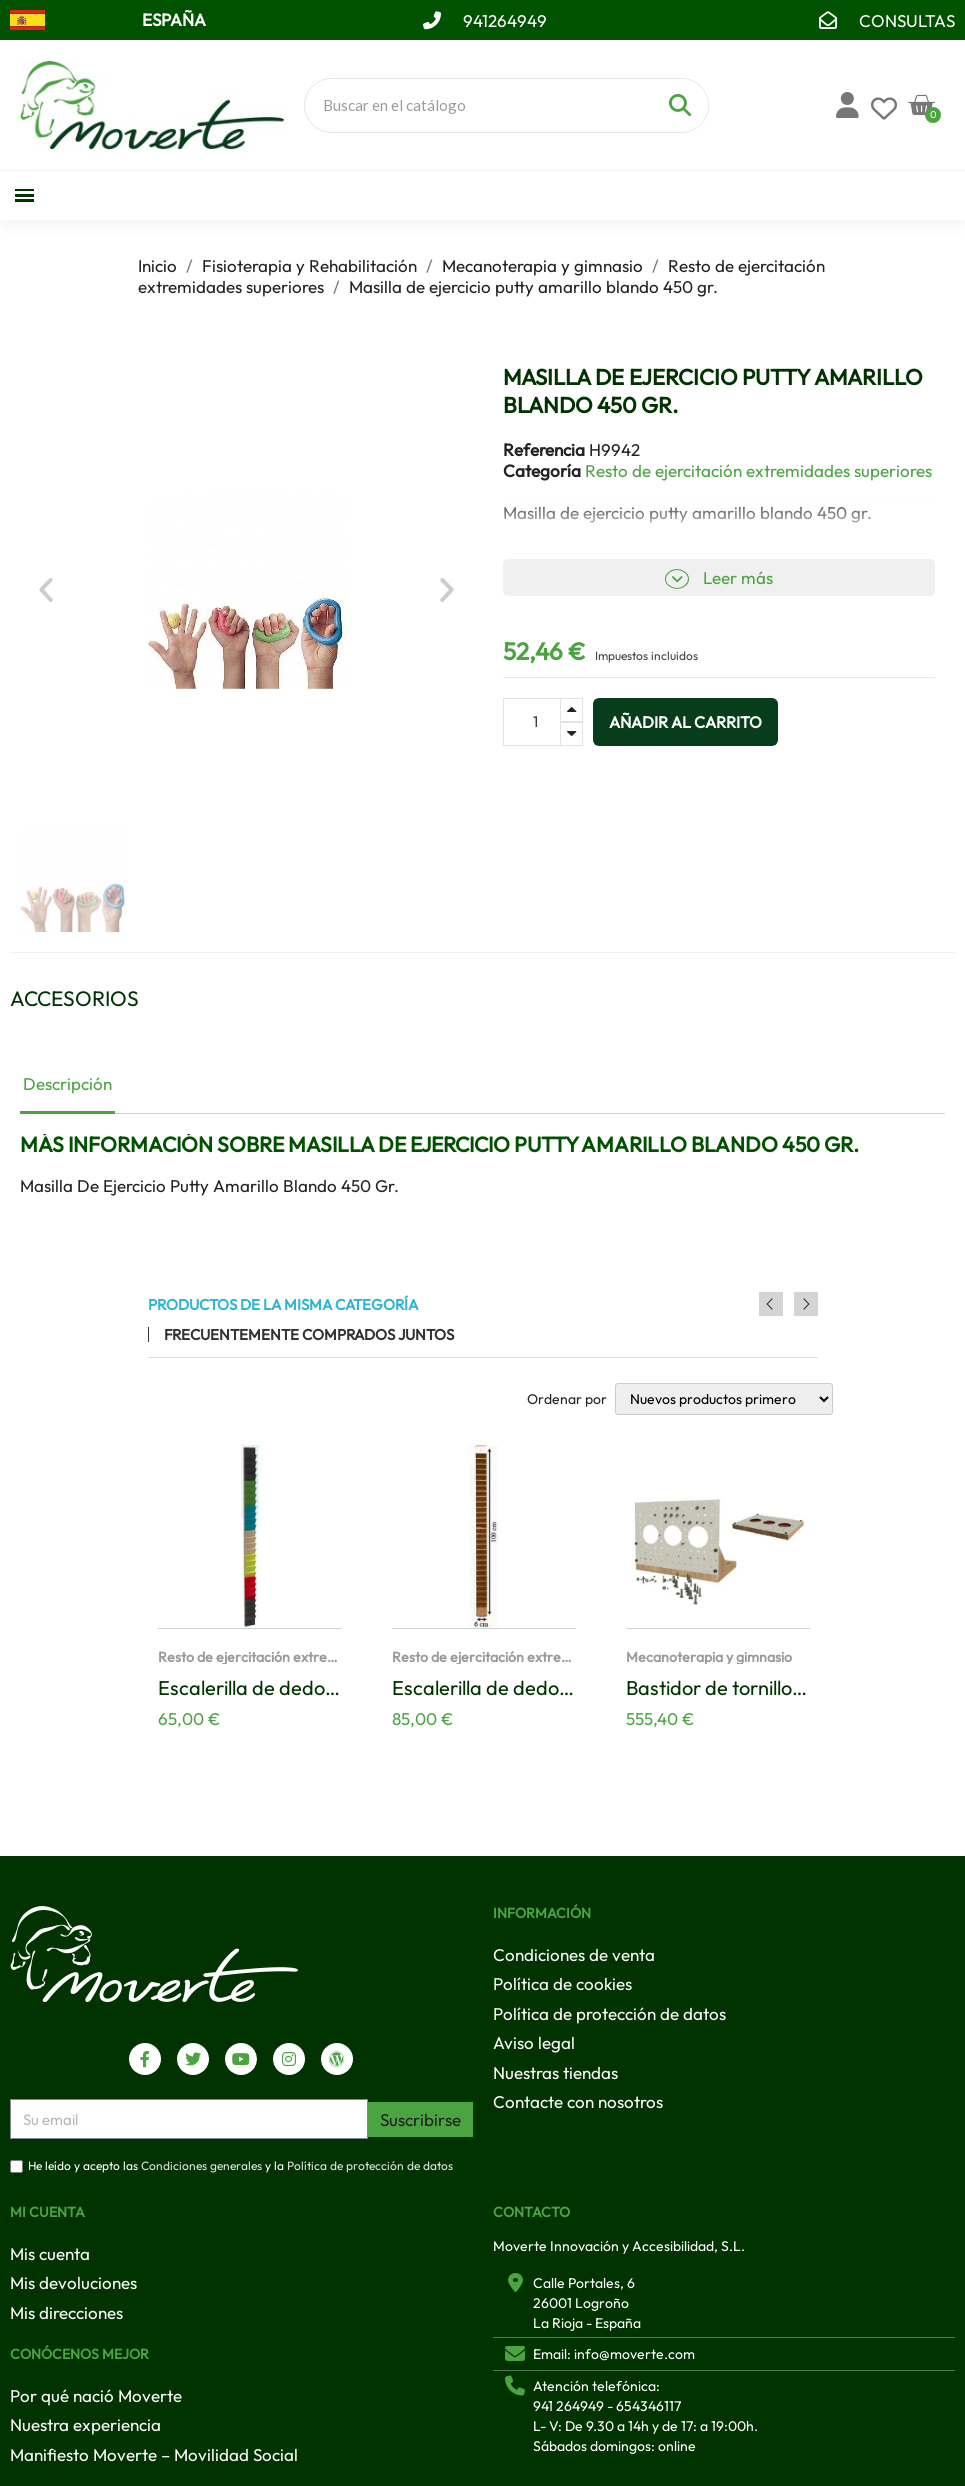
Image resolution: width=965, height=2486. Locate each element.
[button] (46, 590)
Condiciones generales (201, 2166)
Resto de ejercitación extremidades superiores (758, 470)
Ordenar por (567, 1399)
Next (806, 1304)
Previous (779, 1304)
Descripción (67, 1083)
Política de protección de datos (370, 2166)
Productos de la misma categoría (283, 1304)
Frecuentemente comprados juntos (309, 1334)
